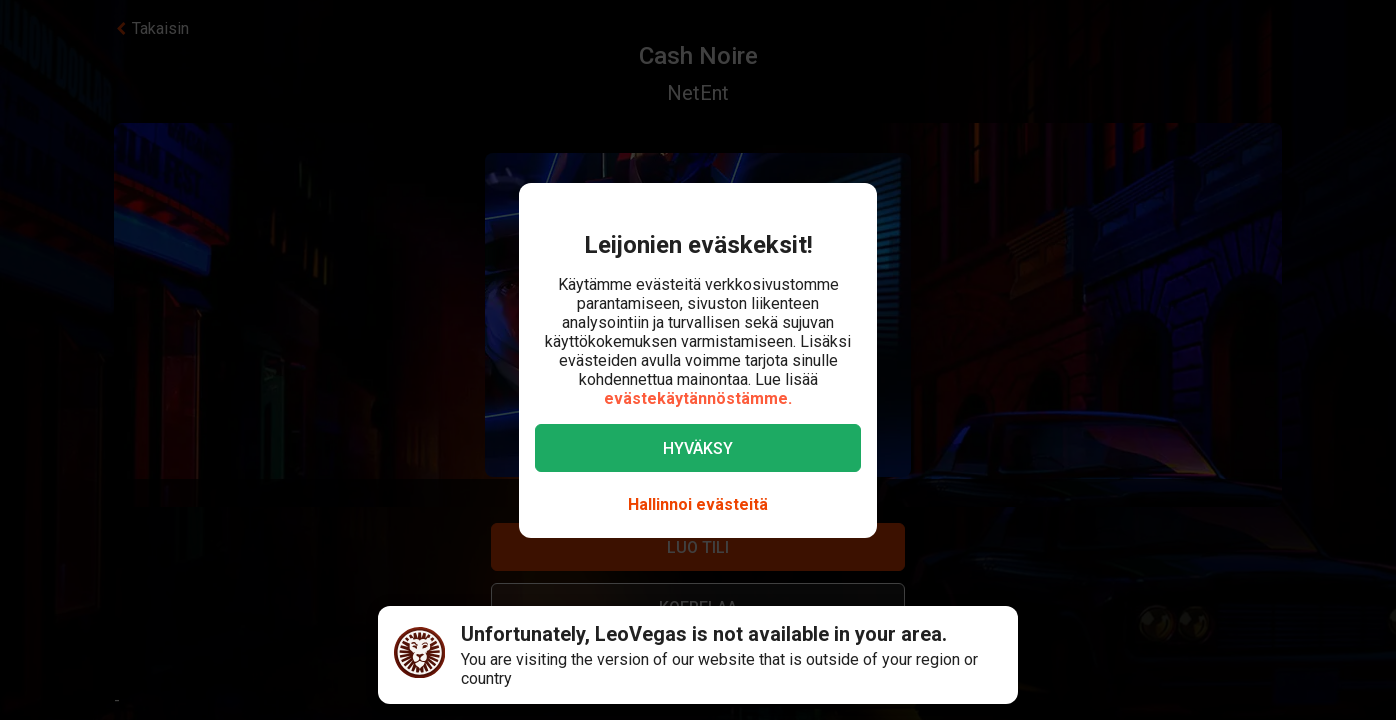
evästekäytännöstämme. (698, 398)
